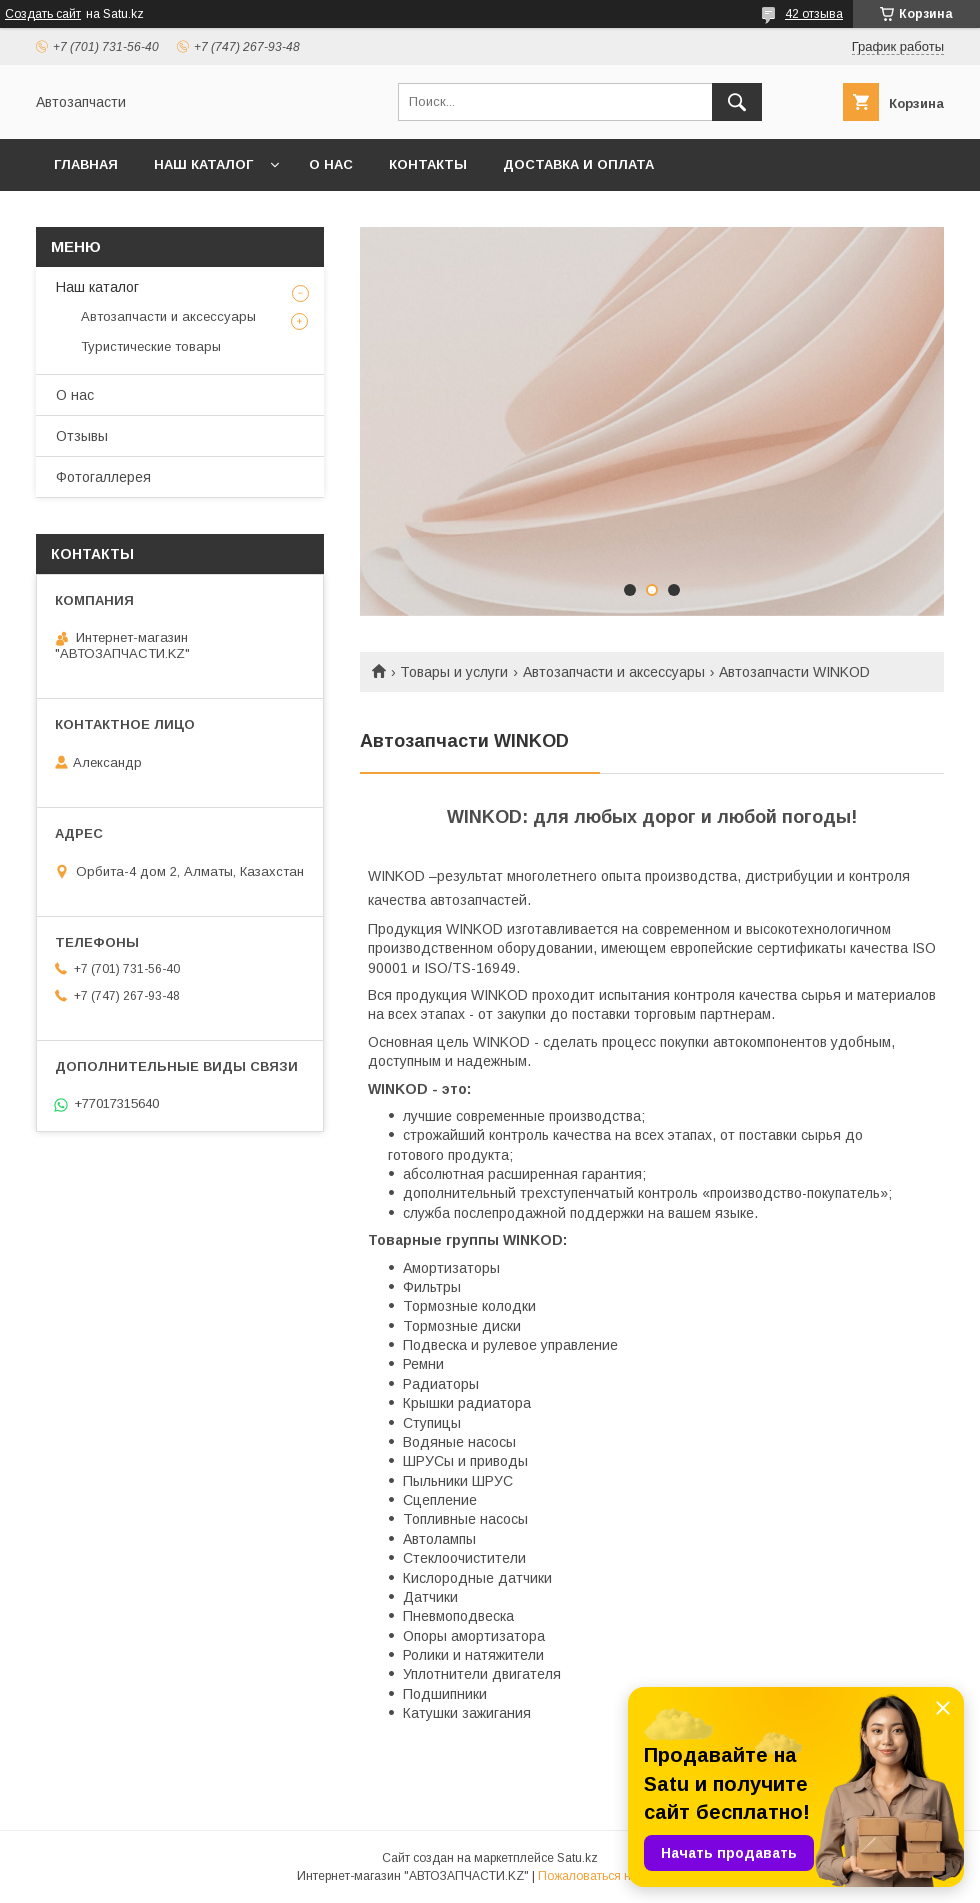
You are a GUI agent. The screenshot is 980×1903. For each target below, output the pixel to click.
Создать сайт (43, 14)
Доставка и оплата (578, 164)
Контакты (428, 164)
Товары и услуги (454, 672)
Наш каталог (203, 164)
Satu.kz (577, 1858)
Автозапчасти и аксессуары (614, 672)
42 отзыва (814, 14)
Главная (86, 164)
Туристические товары (151, 346)
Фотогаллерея (103, 477)
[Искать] (737, 102)
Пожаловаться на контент (611, 1876)
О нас (331, 164)
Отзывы (82, 436)
